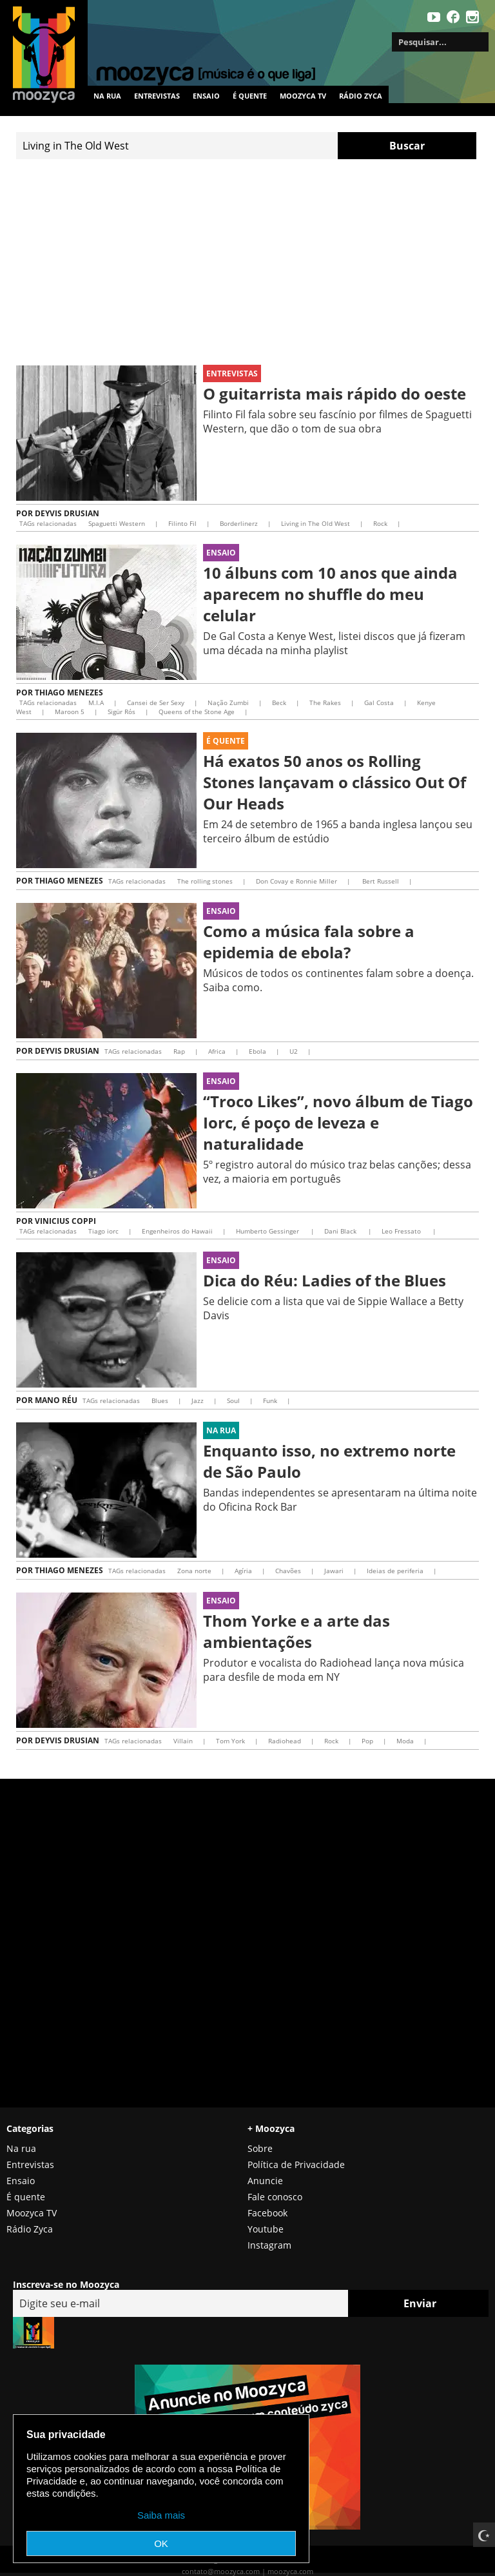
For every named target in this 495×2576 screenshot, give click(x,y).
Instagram (269, 2245)
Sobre (260, 2148)
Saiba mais (161, 2515)
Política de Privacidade (296, 2164)
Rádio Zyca (360, 96)
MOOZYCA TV (303, 96)
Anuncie (265, 2180)
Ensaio (206, 96)
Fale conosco (275, 2197)
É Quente (225, 740)
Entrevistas (157, 96)
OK (161, 2543)
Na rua (107, 96)
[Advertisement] (247, 262)
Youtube (266, 2229)
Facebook (267, 2213)
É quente (250, 96)
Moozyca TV (31, 2213)
